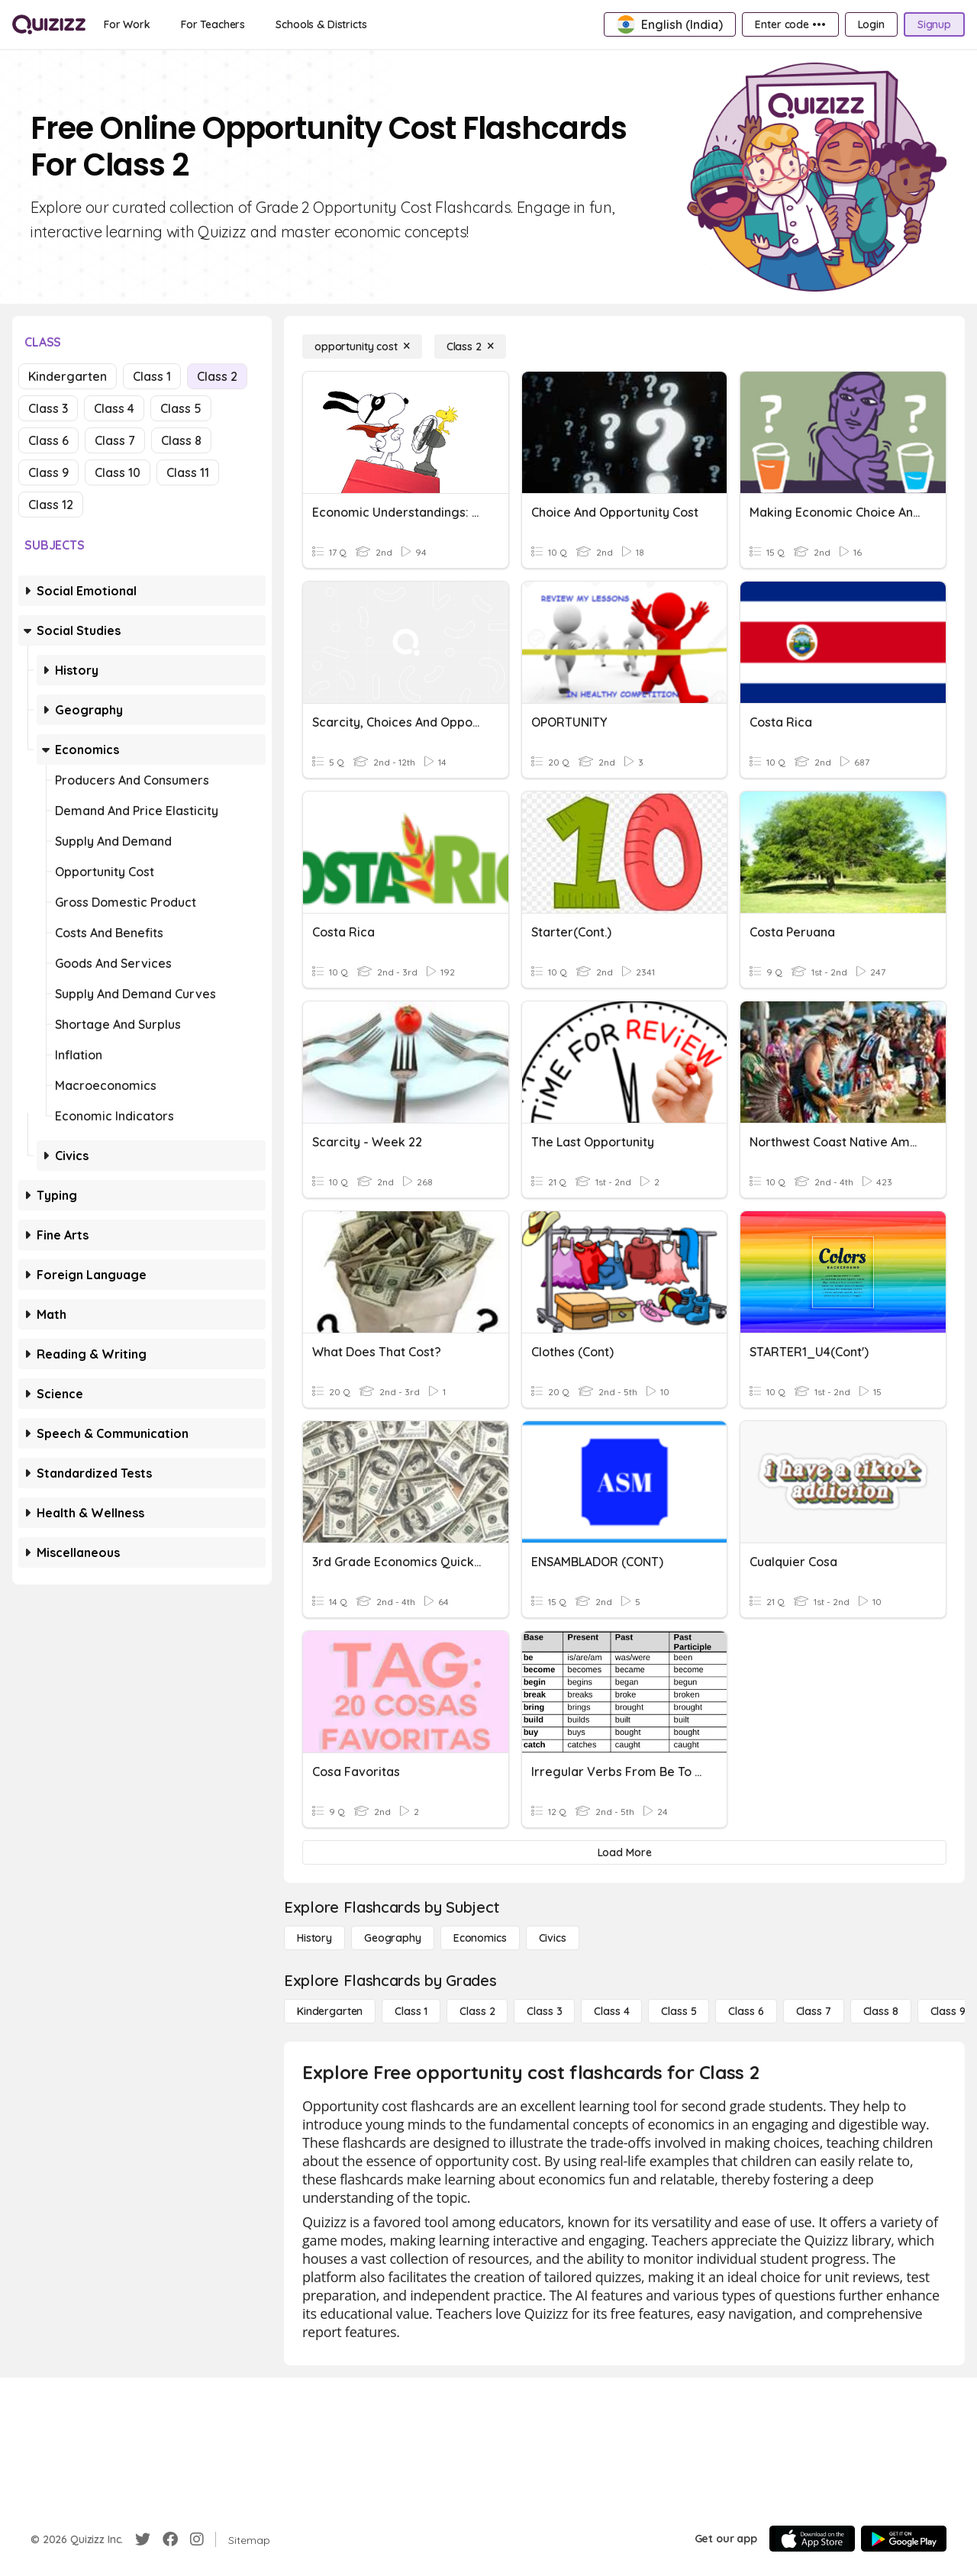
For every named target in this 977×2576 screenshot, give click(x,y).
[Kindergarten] (330, 2011)
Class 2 (217, 376)
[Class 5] (678, 2011)
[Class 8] (880, 2011)
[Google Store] (903, 2539)
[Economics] (480, 1938)
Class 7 (115, 440)
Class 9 (48, 472)
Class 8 (181, 440)
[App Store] (812, 2539)
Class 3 (48, 408)
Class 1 (152, 376)
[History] (314, 1938)
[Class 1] (411, 2011)
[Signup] (934, 24)
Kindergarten (67, 376)
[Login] (871, 24)
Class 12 (50, 504)
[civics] (552, 1938)
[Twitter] (142, 2539)
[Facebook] (170, 2539)
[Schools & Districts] (321, 24)
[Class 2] (470, 346)
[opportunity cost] (362, 346)
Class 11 (187, 472)
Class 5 (181, 408)
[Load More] (624, 1852)
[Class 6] (745, 2011)
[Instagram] (197, 2539)
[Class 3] (544, 2011)
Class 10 (117, 472)
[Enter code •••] (790, 24)
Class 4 (114, 408)
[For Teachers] (213, 24)
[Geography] (392, 1938)
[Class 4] (611, 2011)
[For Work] (127, 24)
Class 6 (48, 440)
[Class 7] (813, 2011)
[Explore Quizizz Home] (48, 24)
